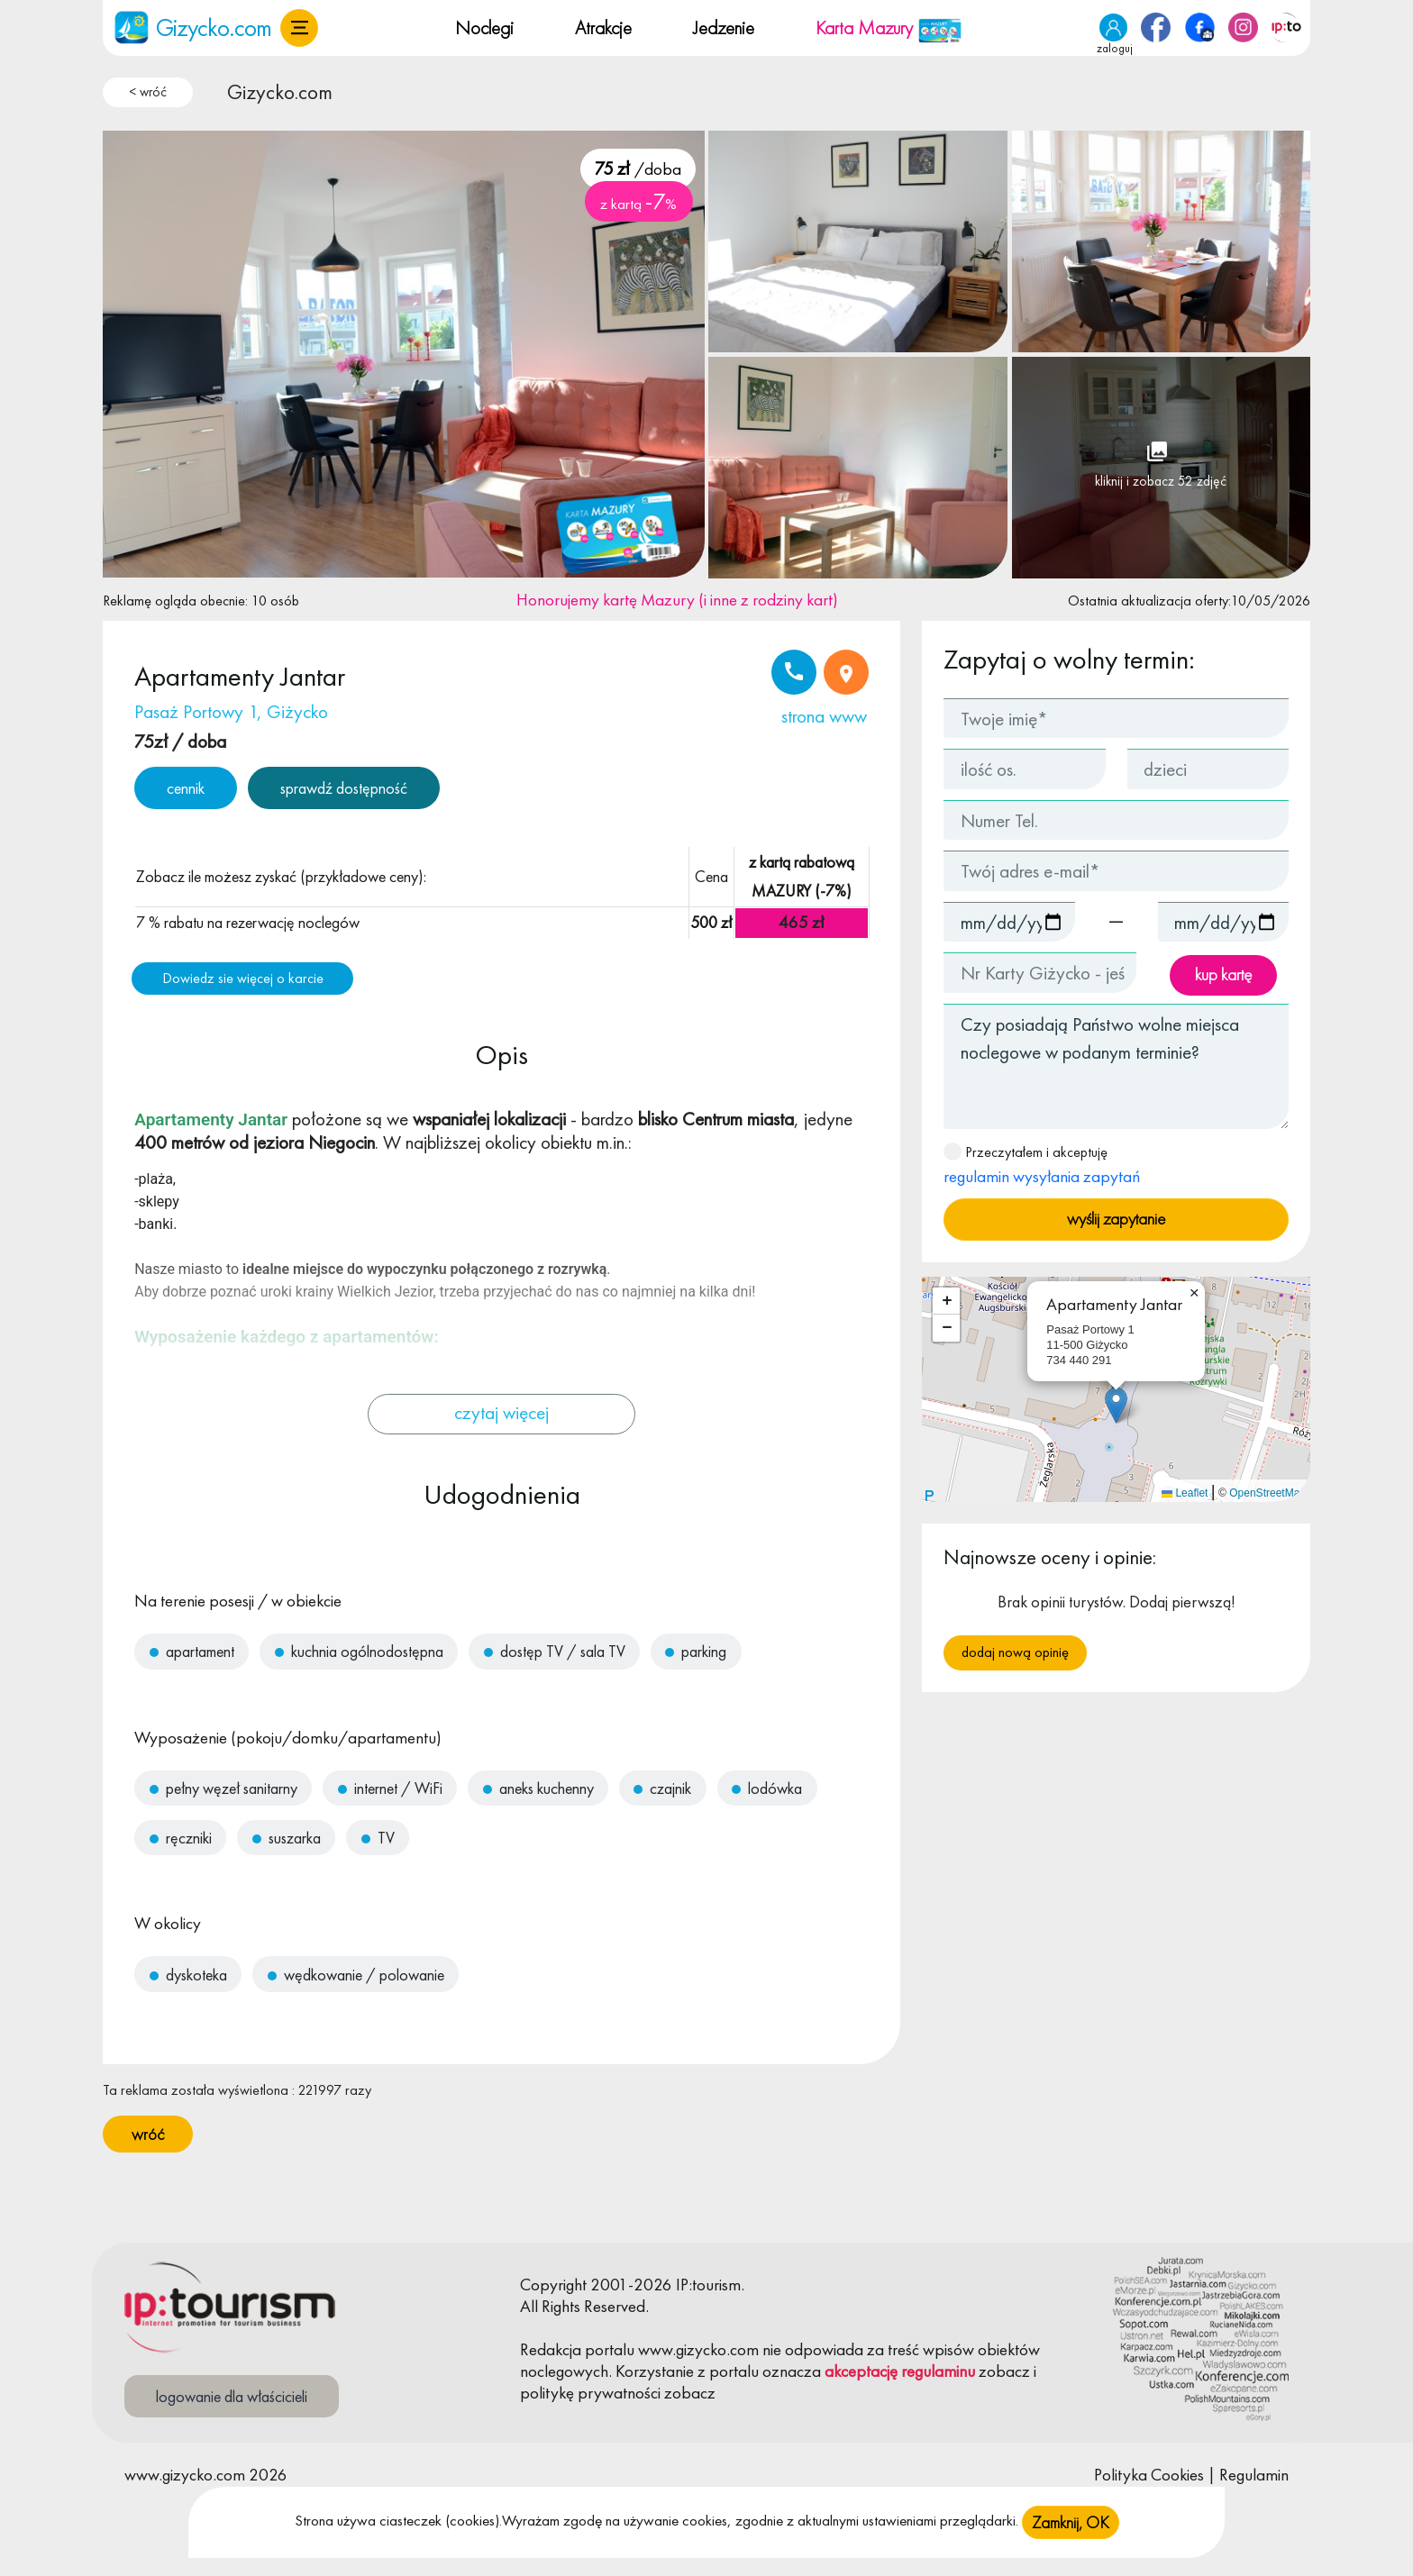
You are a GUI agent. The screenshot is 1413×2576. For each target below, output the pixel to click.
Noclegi (484, 27)
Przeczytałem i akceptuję (1042, 1165)
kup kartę (1223, 974)
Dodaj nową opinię (1015, 1652)
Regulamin (1254, 2474)
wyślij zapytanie (1116, 1218)
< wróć (148, 92)
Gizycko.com (280, 91)
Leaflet (1185, 1493)
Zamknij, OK (1070, 2522)
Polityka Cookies (1149, 2474)
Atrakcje (603, 27)
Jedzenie (723, 27)
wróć (148, 2134)
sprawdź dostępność (343, 788)
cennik (186, 788)
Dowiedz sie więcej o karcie (243, 978)
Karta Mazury (889, 27)
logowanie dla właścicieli (231, 2396)
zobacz (1004, 2371)
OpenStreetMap (1267, 1493)
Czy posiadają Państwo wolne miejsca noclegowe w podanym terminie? (1116, 1066)
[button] (299, 28)
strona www (824, 716)
